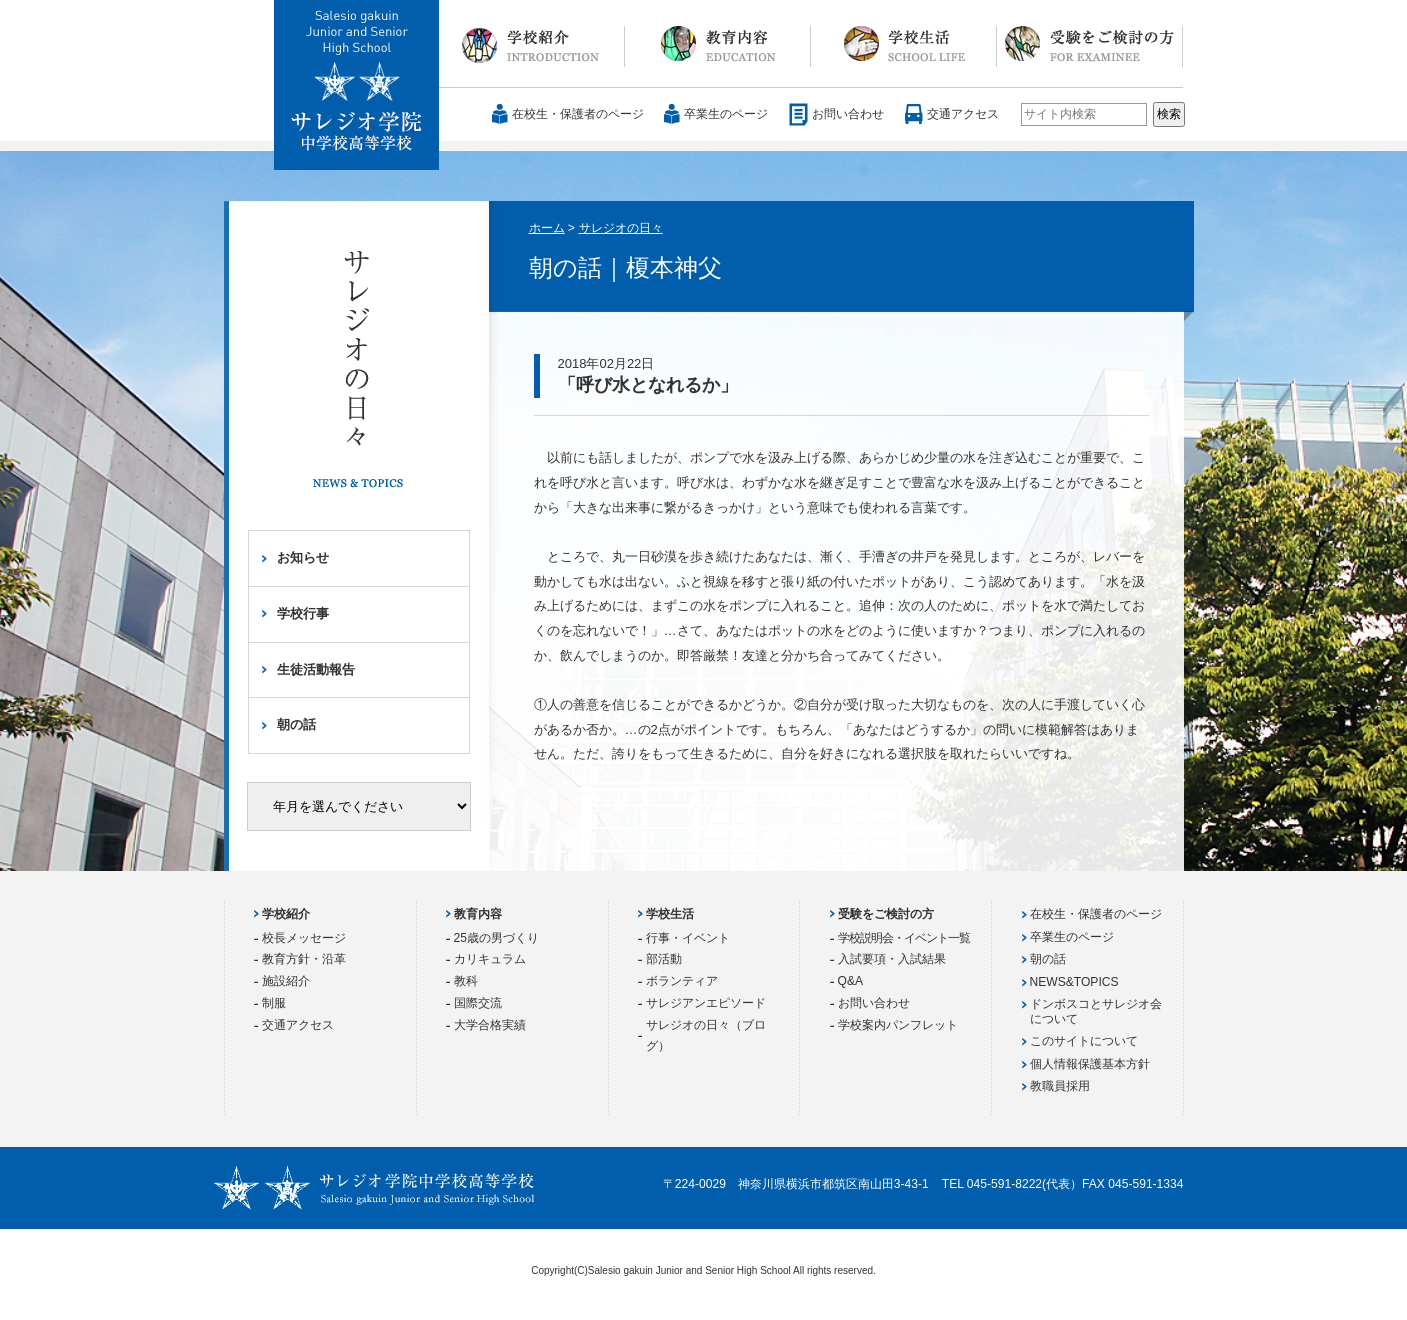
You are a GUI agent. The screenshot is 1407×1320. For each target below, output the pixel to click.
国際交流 (478, 1003)
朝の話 (296, 724)
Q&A (851, 981)
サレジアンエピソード (706, 1003)
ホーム (547, 228)
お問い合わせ (848, 114)
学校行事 (303, 613)
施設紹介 (286, 981)
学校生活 (904, 44)
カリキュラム (490, 959)
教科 (466, 981)
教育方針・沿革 (304, 959)
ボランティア (682, 981)
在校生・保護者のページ (578, 114)
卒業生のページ (726, 114)
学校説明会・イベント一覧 (904, 938)
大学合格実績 (490, 1025)
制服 (274, 1003)
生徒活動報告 (316, 669)
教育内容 (718, 44)
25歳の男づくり (496, 938)
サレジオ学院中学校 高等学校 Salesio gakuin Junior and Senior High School (357, 86)
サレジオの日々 (621, 228)
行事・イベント (688, 938)
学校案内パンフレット (898, 1025)
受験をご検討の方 (1090, 44)
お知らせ (303, 557)
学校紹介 (532, 44)
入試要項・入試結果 (892, 959)
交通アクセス (963, 114)
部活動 (664, 959)
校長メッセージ (304, 938)
